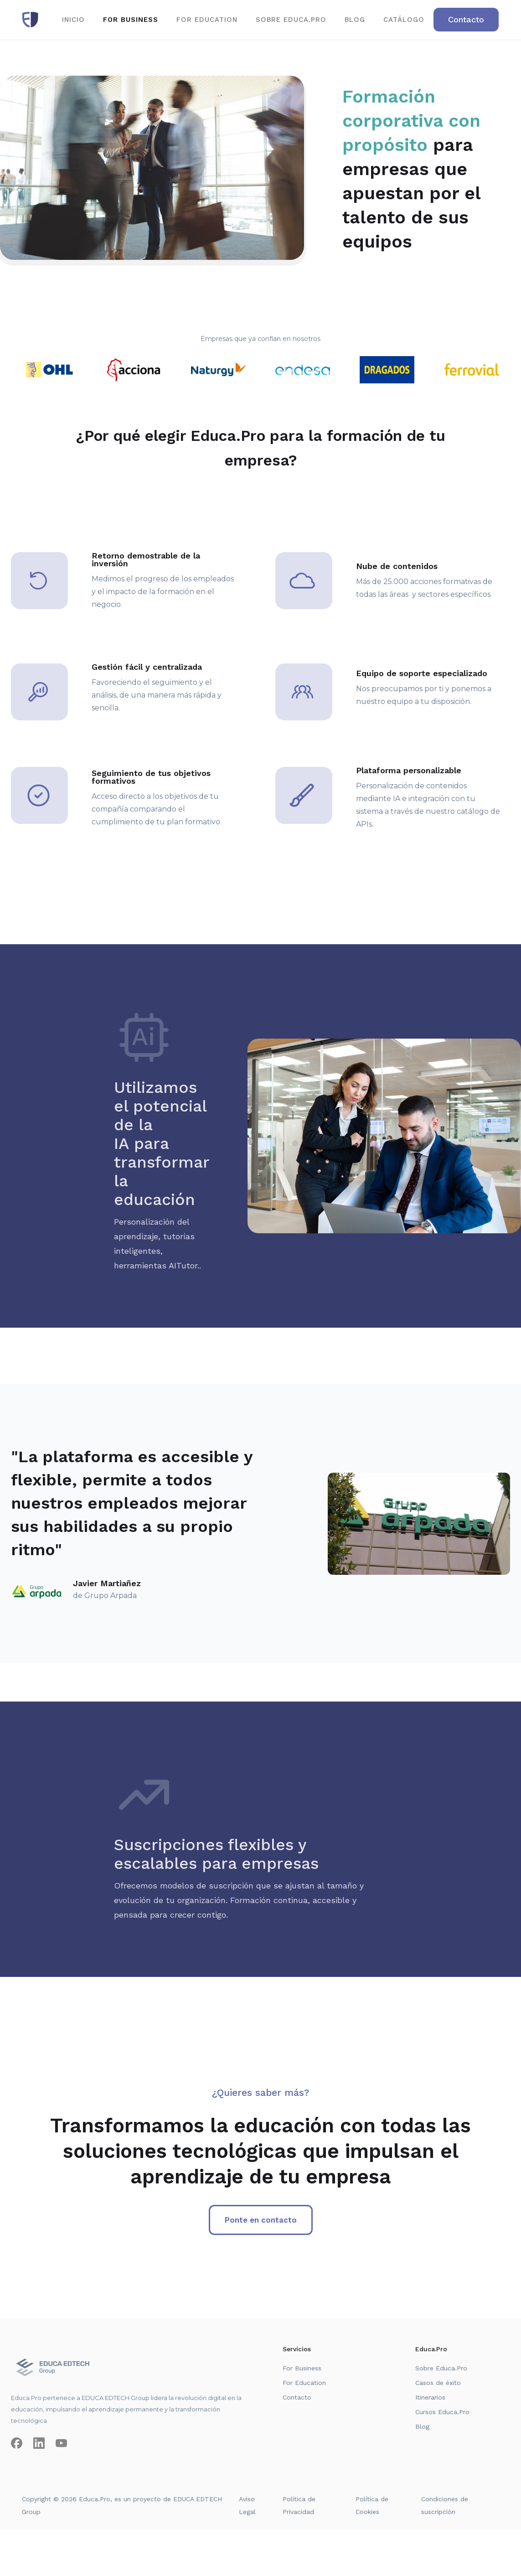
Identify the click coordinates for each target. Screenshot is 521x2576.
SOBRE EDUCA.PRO (291, 20)
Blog (422, 2426)
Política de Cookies (372, 2505)
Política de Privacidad (299, 2505)
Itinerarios (430, 2397)
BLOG (355, 20)
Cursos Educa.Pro (442, 2412)
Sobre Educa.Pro (441, 2368)
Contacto (297, 2397)
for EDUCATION (206, 20)
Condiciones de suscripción (444, 2505)
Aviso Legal (247, 2505)
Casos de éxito (438, 2382)
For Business (302, 2368)
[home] (30, 19)
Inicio (73, 20)
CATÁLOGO (403, 20)
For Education (304, 2382)
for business (130, 20)
